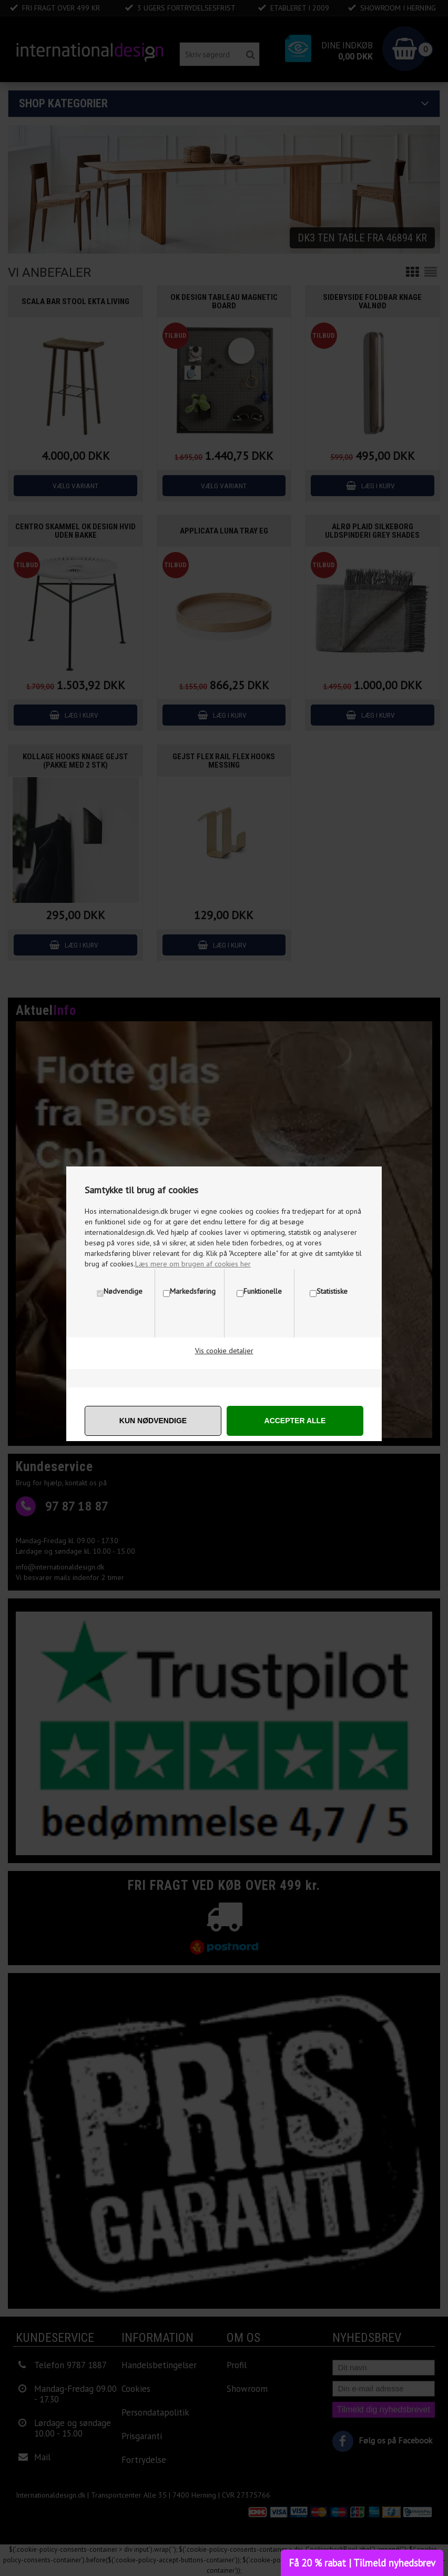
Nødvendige (123, 1291)
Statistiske (332, 1291)
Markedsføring (193, 1291)
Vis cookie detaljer (224, 1350)
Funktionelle (262, 1291)
